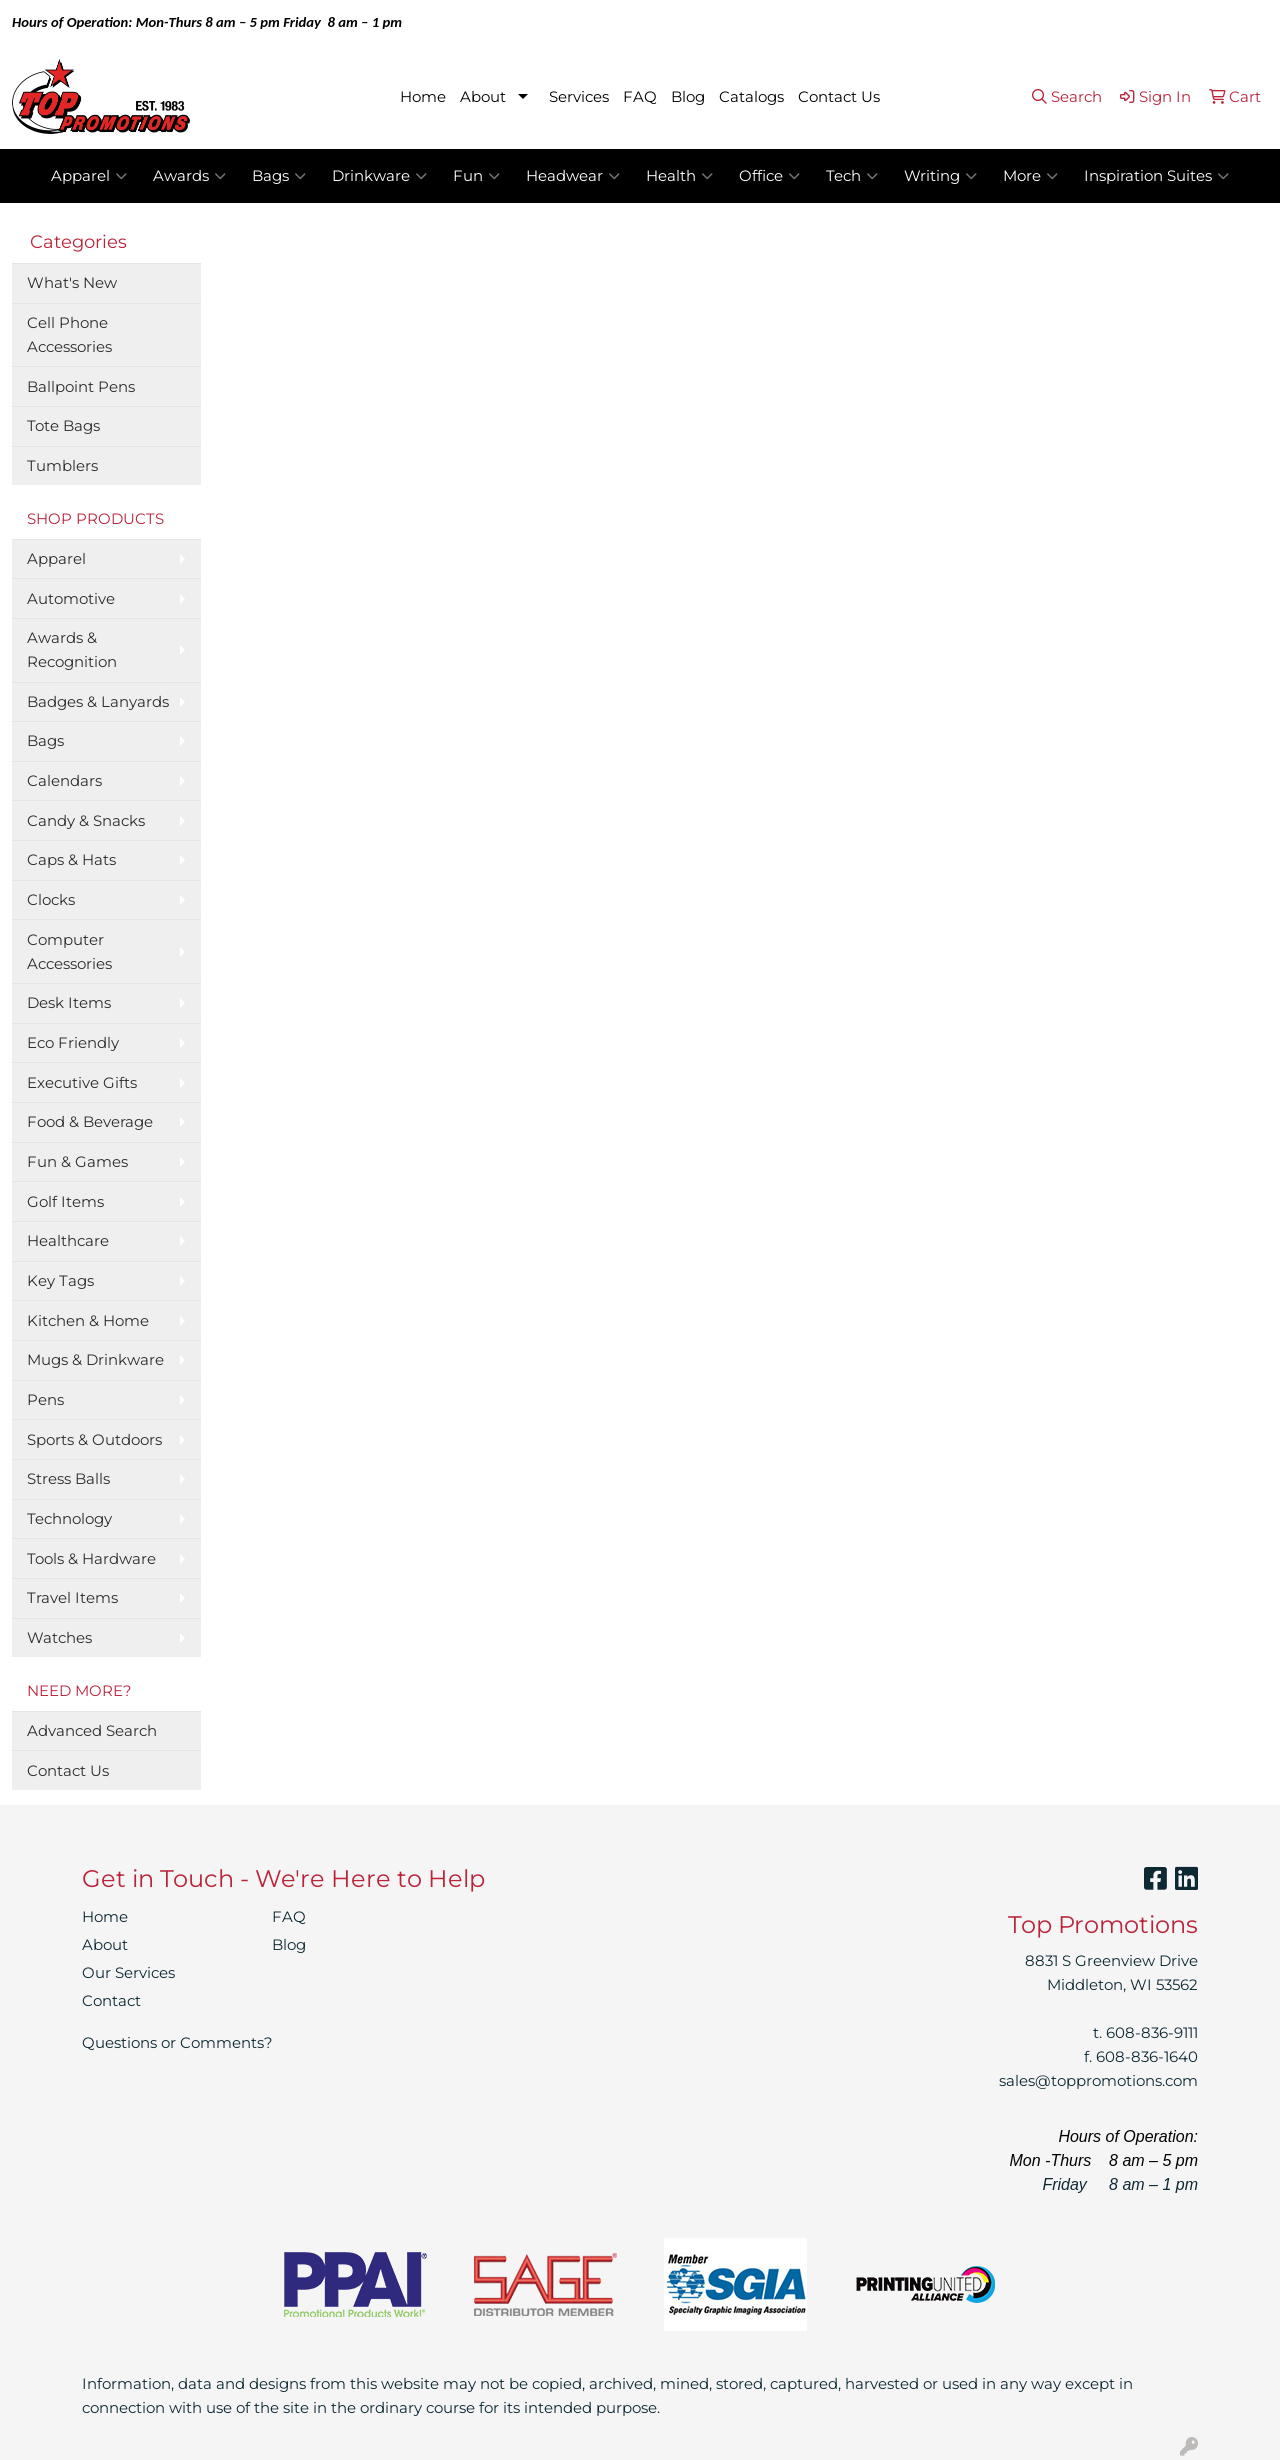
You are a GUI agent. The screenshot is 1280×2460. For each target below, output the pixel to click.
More (1030, 176)
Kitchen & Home (88, 1321)
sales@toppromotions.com (1098, 2081)
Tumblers (62, 466)
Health (679, 176)
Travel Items (72, 1598)
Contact (111, 2001)
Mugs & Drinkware (95, 1360)
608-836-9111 (1152, 2033)
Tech (852, 176)
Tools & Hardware (91, 1559)
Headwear (573, 176)
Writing (940, 176)
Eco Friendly (73, 1043)
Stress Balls (68, 1479)
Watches (59, 1638)
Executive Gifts (82, 1083)
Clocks (51, 900)
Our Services (128, 1973)
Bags (279, 176)
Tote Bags (63, 426)
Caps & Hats (71, 860)
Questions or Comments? (177, 2043)
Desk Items (69, 1003)
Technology (69, 1519)
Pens (45, 1400)
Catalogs (751, 97)
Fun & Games (77, 1162)
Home (423, 97)
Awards (189, 176)
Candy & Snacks (86, 821)
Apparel (89, 176)
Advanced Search (92, 1731)
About (483, 97)
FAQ (640, 97)
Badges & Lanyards (98, 702)
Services (579, 97)
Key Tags (60, 1281)
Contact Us (839, 97)
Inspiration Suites (1156, 176)
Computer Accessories (69, 952)
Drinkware (379, 176)
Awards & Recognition (72, 650)
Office (769, 176)
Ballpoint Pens (81, 387)
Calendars (64, 781)
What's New (72, 283)
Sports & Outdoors (94, 1440)
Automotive (71, 599)
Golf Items (65, 1202)
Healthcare (68, 1241)
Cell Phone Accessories (69, 335)
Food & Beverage (90, 1122)
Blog (688, 97)
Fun (476, 176)
